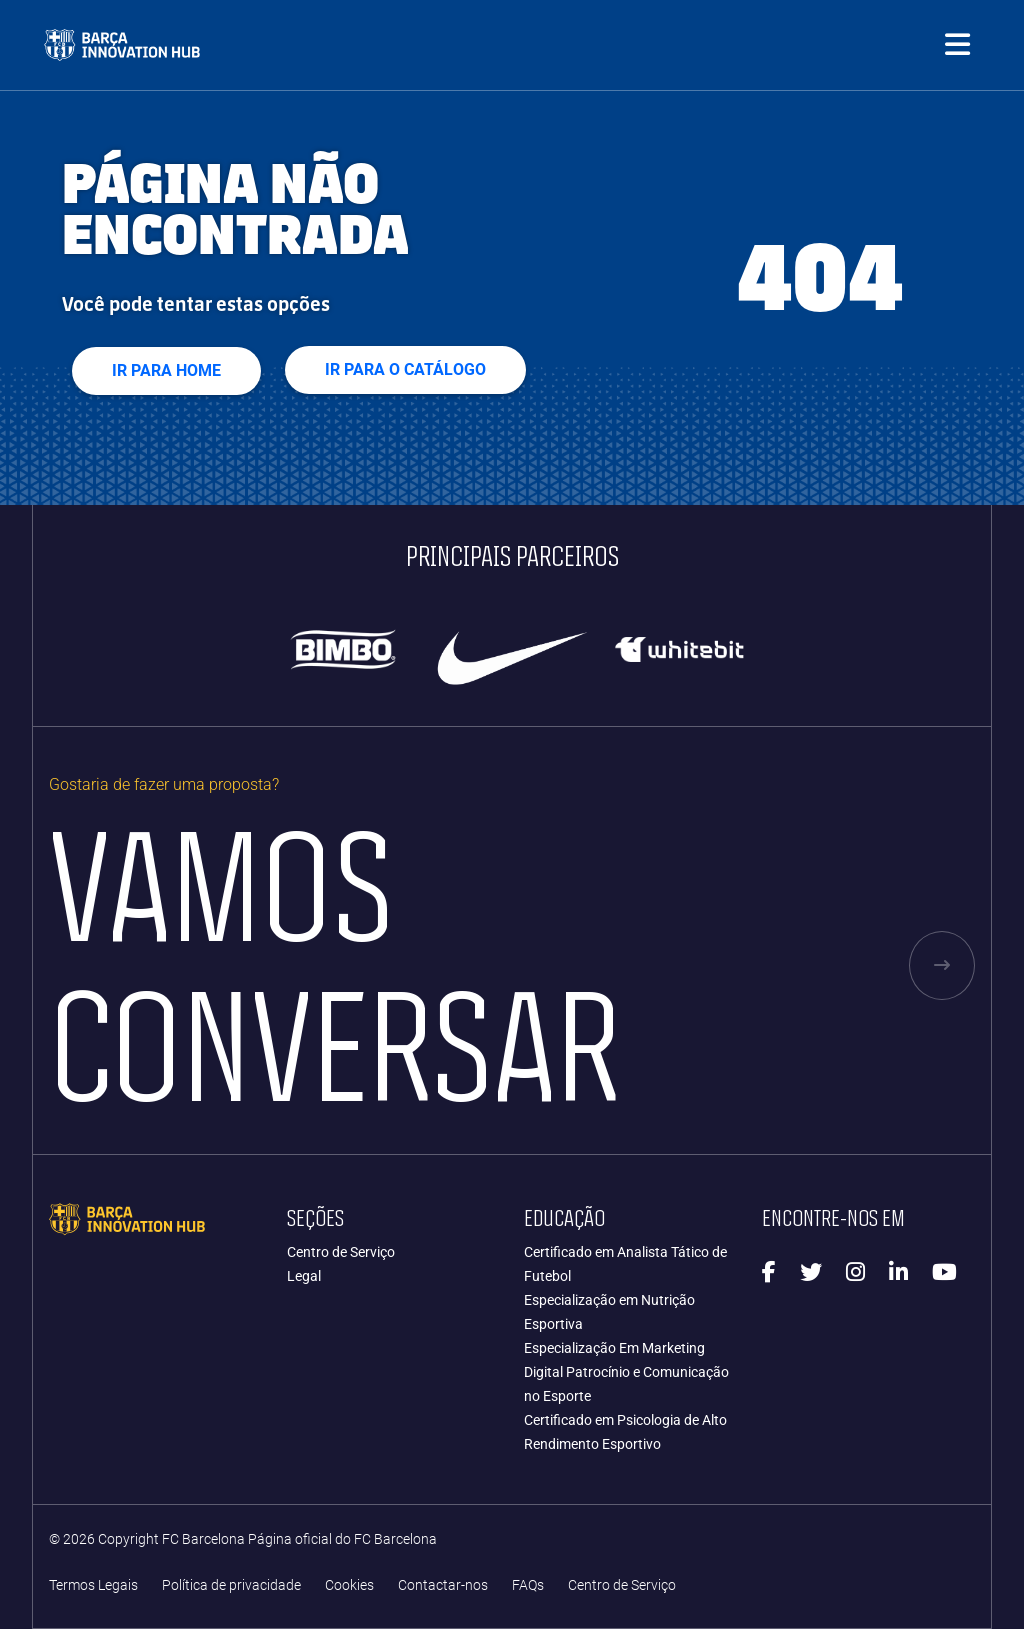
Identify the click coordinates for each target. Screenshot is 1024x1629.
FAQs (528, 1585)
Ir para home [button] (166, 370)
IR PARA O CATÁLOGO (405, 369)
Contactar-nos (443, 1585)
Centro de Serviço (341, 1252)
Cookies (349, 1585)
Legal (304, 1276)
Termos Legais (93, 1585)
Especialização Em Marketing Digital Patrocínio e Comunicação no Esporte (626, 1372)
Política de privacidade (231, 1585)
